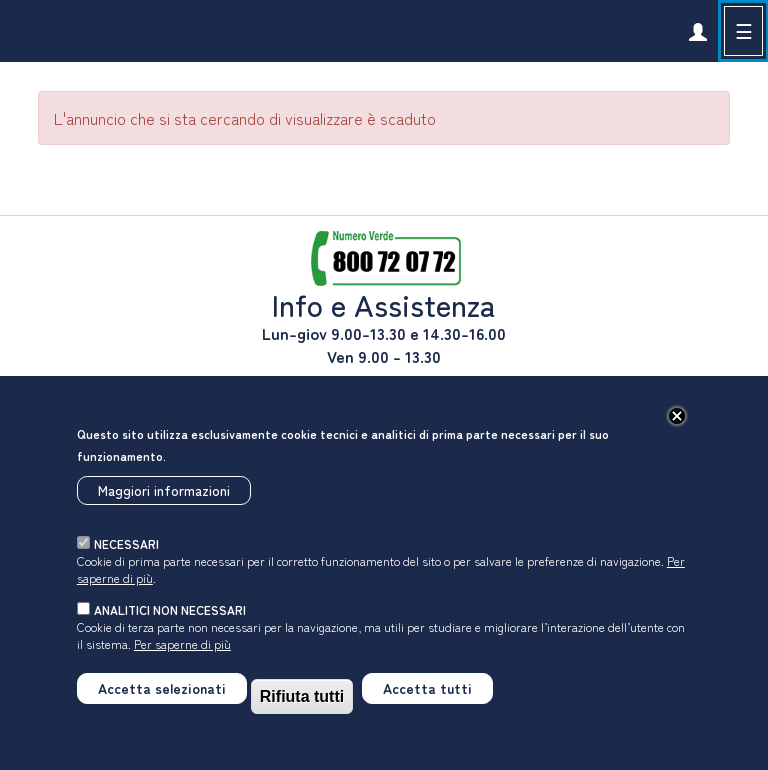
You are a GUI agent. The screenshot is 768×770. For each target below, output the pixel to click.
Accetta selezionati (162, 688)
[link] (697, 31)
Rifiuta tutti (302, 696)
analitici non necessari (170, 609)
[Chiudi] (677, 416)
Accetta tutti (427, 688)
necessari (126, 543)
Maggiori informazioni (164, 490)
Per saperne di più (182, 643)
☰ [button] (744, 30)
